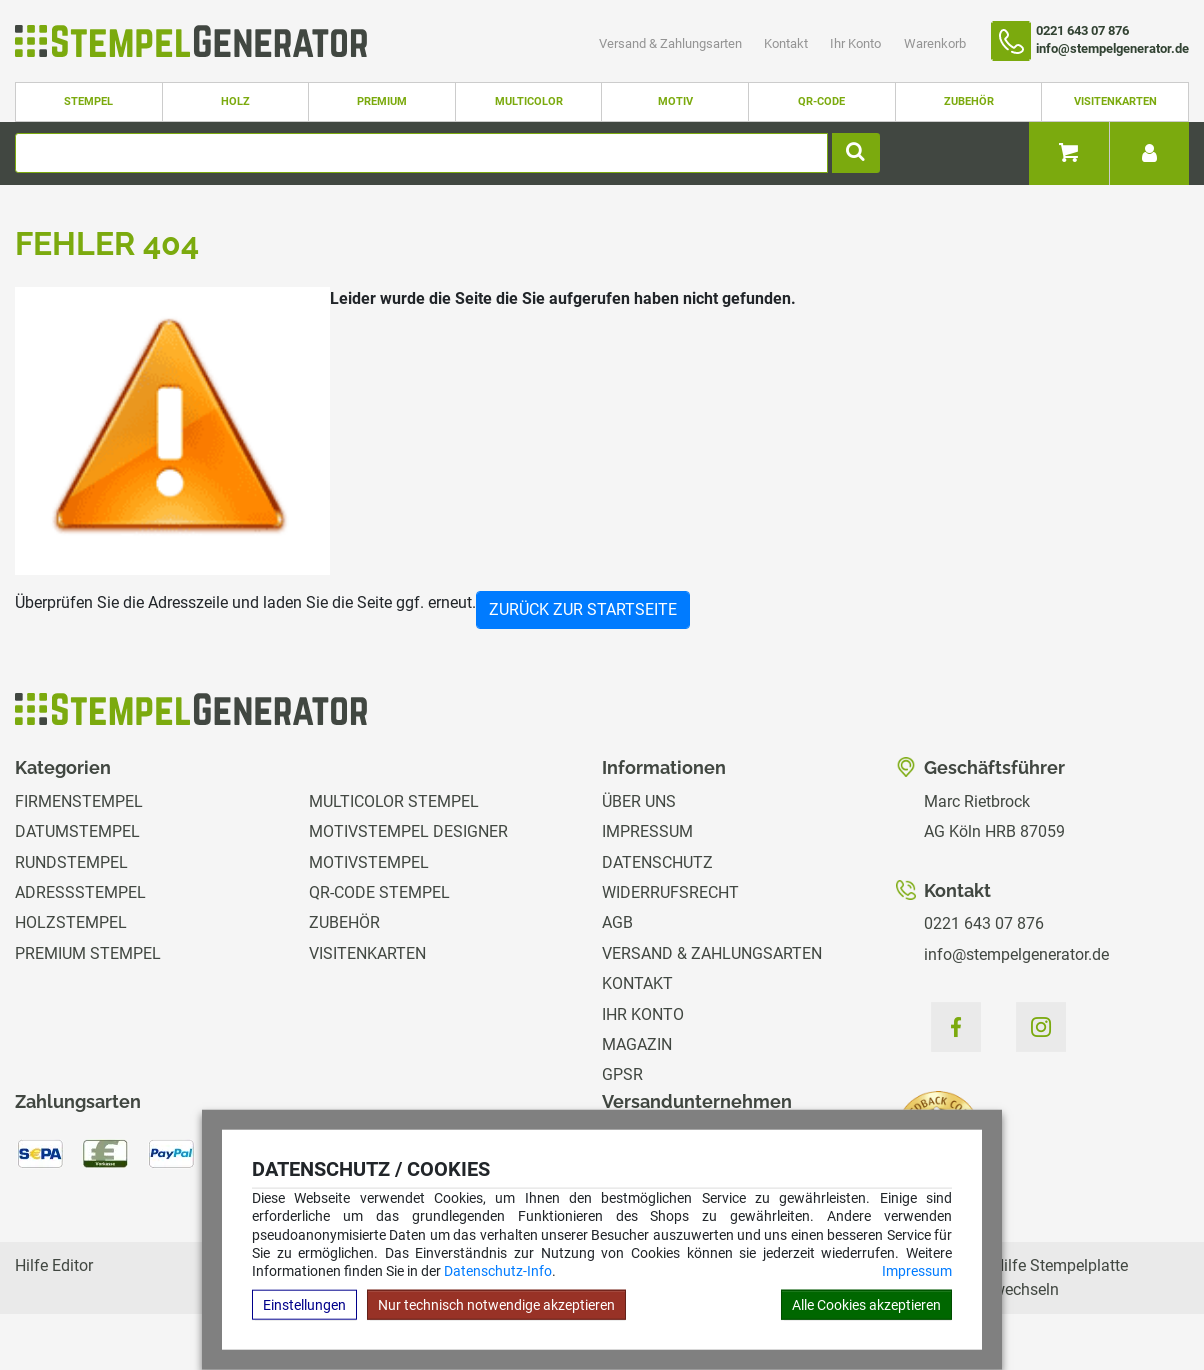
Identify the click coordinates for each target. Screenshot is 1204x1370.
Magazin (637, 1044)
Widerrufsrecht (670, 892)
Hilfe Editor (54, 1265)
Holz (235, 101)
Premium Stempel (88, 953)
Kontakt (787, 43)
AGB (617, 922)
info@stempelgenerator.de (1016, 954)
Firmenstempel (79, 801)
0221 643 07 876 (984, 923)
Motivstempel (369, 862)
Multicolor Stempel (394, 801)
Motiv (675, 101)
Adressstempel (80, 892)
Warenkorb (935, 43)
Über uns (639, 801)
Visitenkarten (1115, 101)
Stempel (88, 101)
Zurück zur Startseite (583, 609)
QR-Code (821, 101)
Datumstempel (77, 831)
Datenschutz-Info (498, 1271)
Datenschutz (657, 862)
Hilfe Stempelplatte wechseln (1060, 1277)
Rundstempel (71, 862)
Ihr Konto (857, 43)
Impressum (917, 1271)
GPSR (622, 1074)
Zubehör (969, 101)
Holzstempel (71, 922)
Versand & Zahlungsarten (672, 43)
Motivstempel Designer (408, 831)
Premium (382, 101)
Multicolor (529, 101)
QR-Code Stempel (379, 892)
